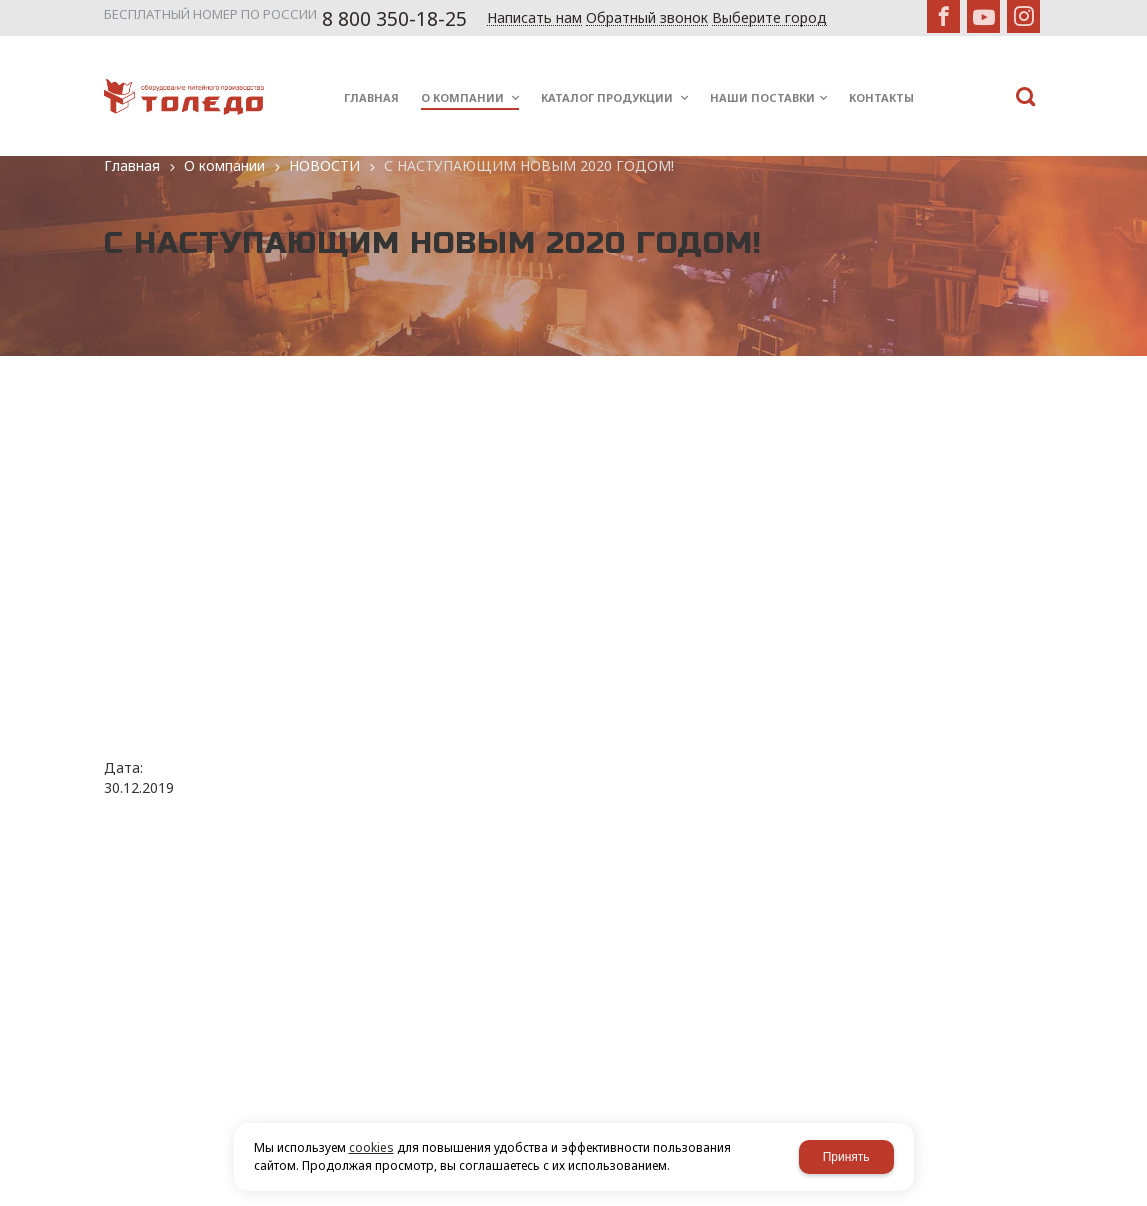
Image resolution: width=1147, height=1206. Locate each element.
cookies (371, 1147)
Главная (132, 165)
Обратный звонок (647, 18)
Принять (846, 1157)
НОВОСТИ (324, 165)
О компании (224, 165)
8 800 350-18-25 (394, 19)
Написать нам (534, 18)
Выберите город (769, 18)
